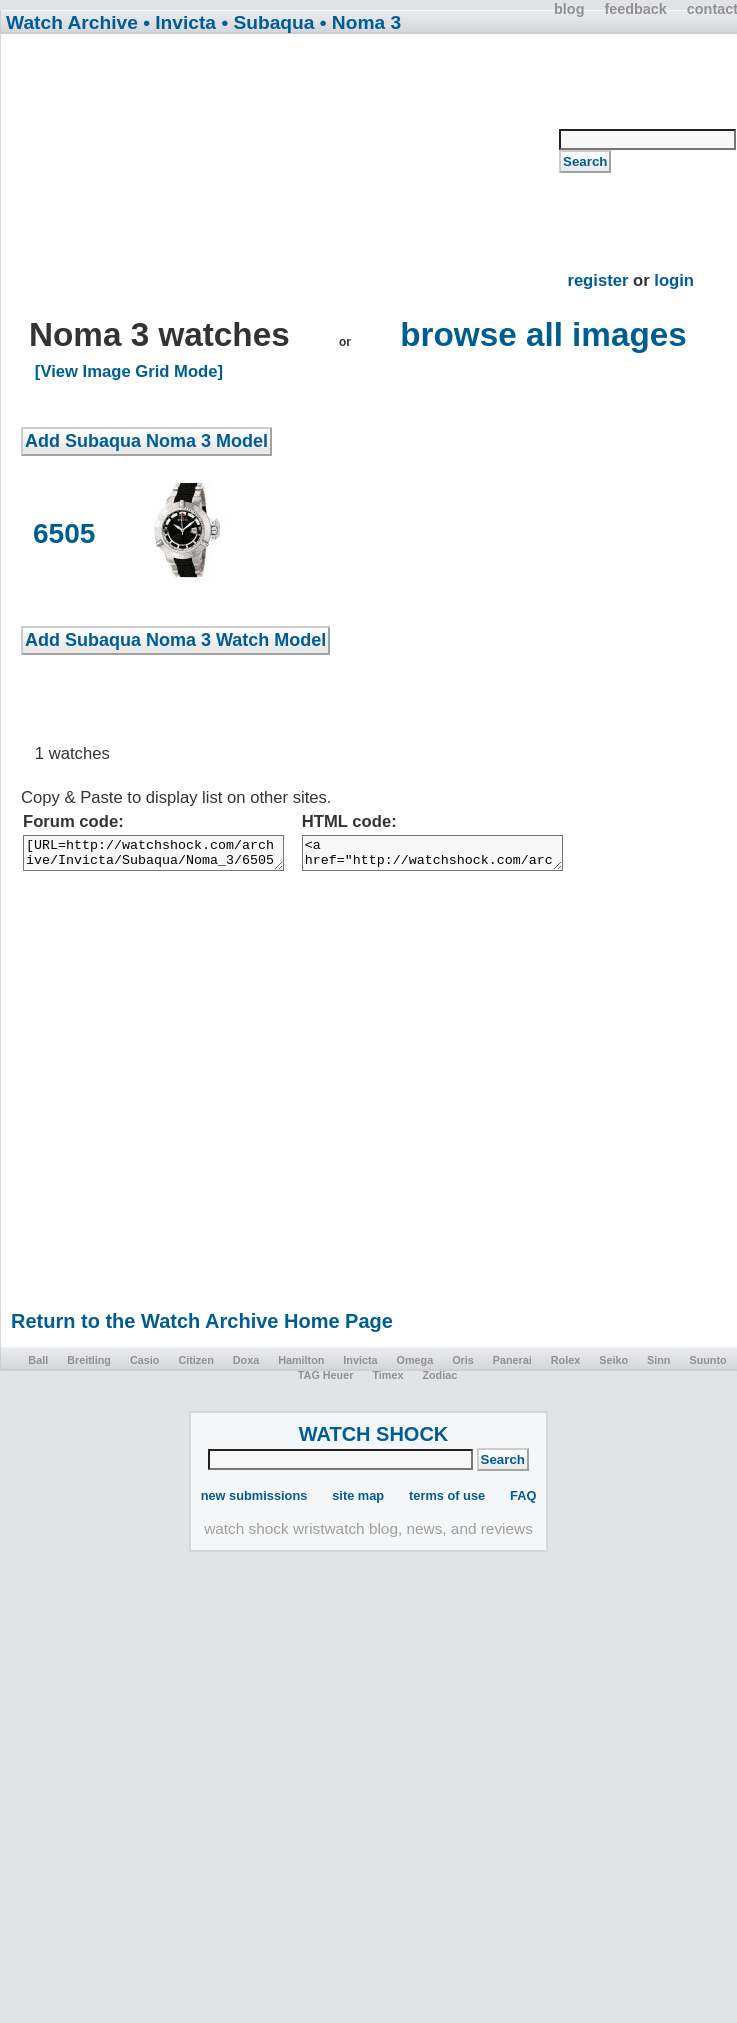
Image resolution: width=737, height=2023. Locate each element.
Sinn (658, 1366)
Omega (415, 1366)
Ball (38, 1366)
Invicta (360, 1366)
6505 (64, 533)
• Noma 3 (360, 22)
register (597, 280)
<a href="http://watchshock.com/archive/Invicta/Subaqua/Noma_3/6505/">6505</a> (477, 856)
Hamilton (301, 1366)
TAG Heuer (326, 1381)
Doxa (246, 1366)
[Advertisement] (290, 176)
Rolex (565, 1366)
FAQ (523, 1501)
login (674, 280)
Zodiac (439, 1381)
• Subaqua (267, 22)
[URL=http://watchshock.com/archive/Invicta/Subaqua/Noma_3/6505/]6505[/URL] (168, 856)
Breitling (89, 1366)
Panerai (512, 1366)
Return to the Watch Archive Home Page (202, 1327)
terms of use (447, 1501)
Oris (463, 1366)
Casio (144, 1366)
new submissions (254, 1501)
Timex (387, 1381)
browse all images (543, 334)
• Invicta (179, 22)
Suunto (707, 1366)
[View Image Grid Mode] (129, 371)
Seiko (613, 1366)
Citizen (195, 1366)
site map (358, 1501)
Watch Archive (72, 22)
